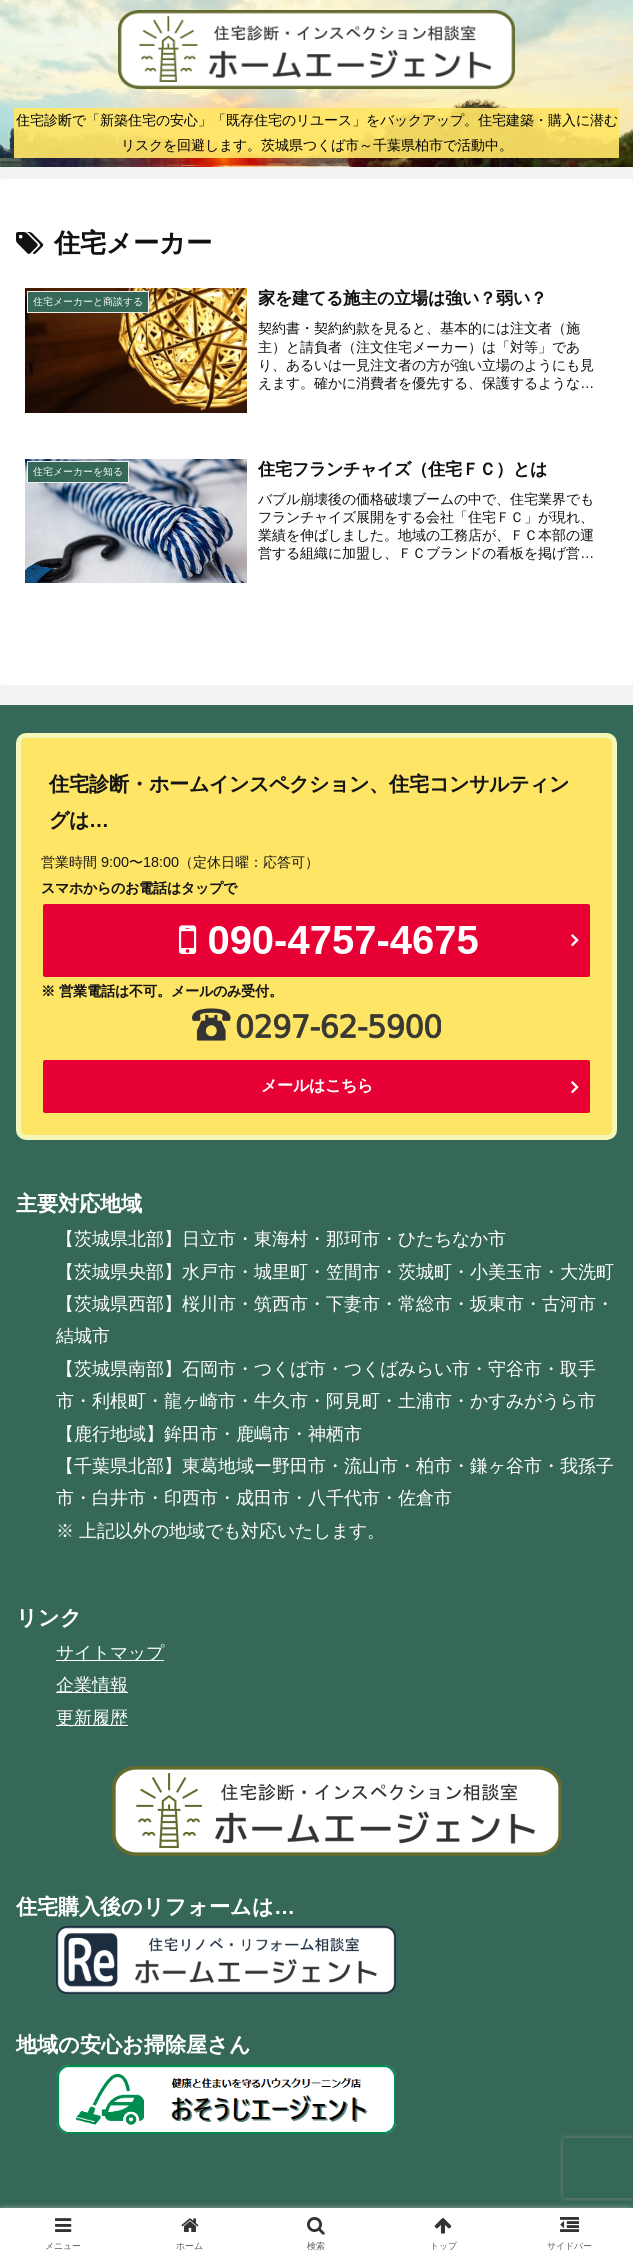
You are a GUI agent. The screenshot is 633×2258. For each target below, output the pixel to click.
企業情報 (92, 1686)
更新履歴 (92, 1719)
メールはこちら (317, 1086)
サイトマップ (110, 1654)
